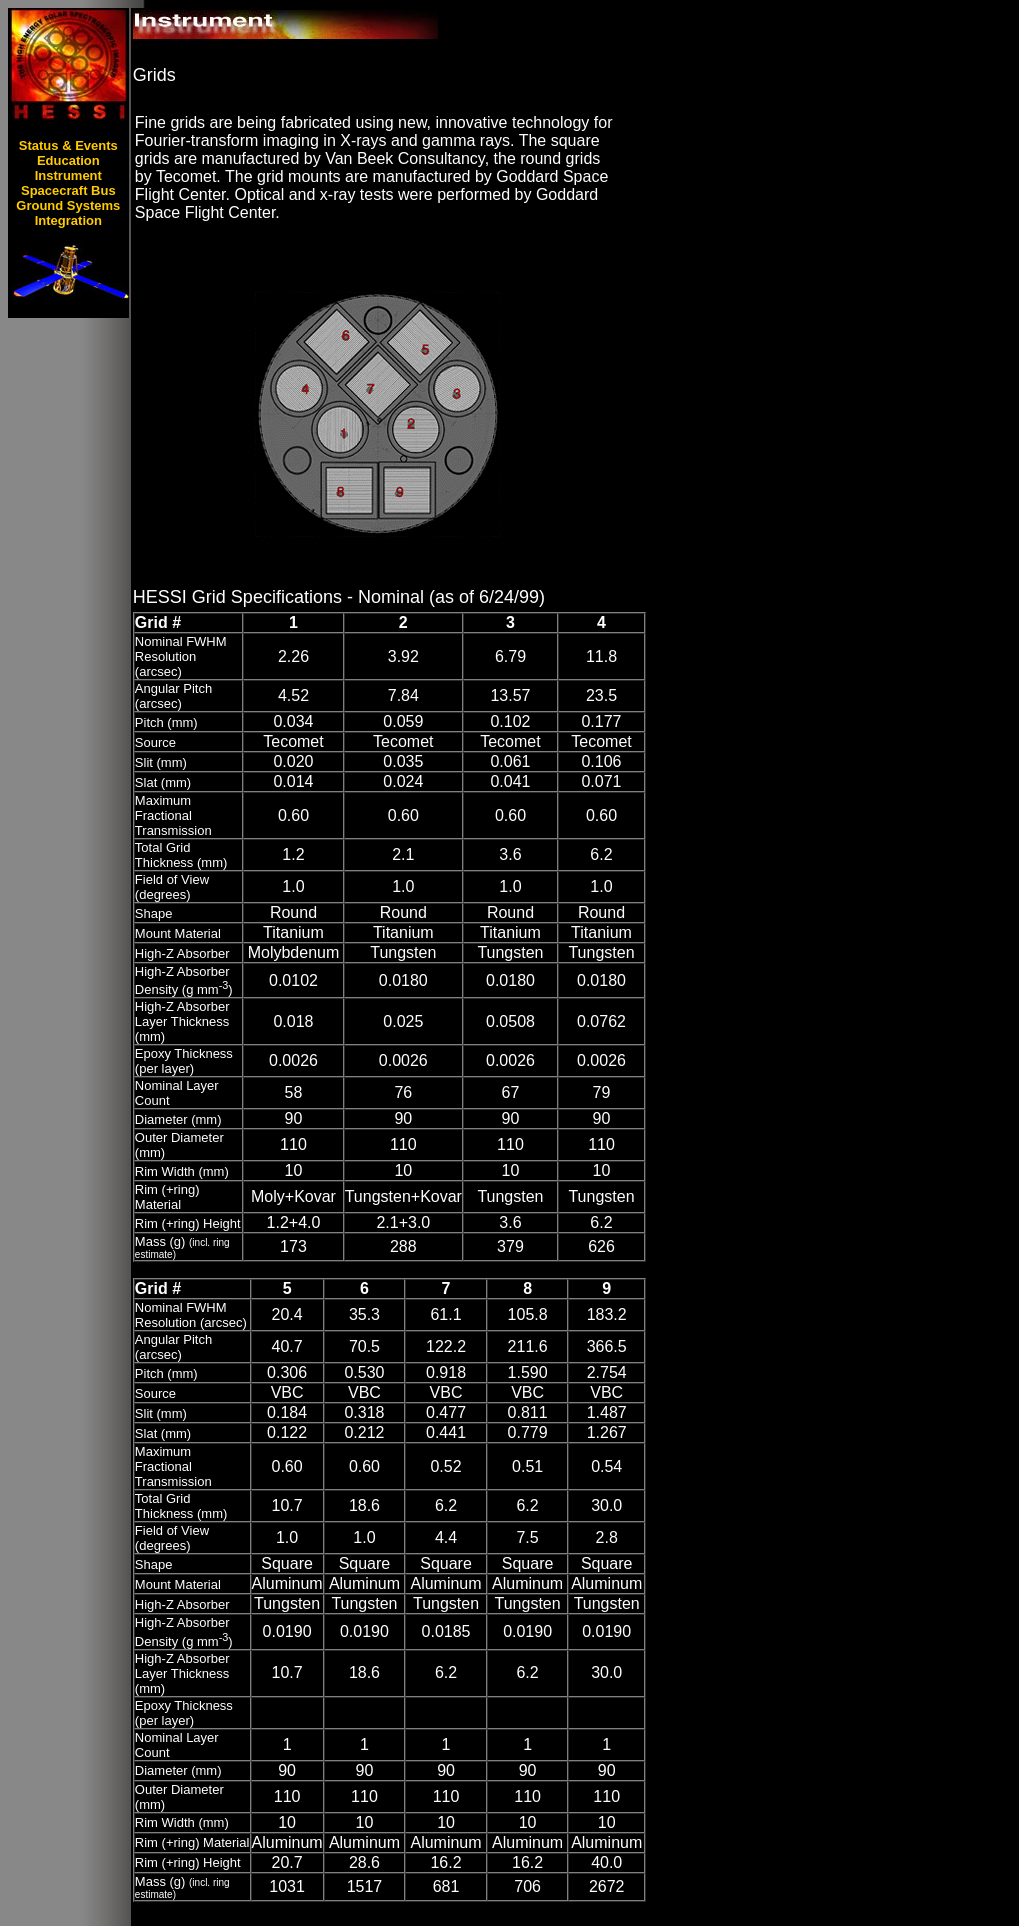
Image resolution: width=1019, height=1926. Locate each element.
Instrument (68, 175)
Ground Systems (68, 205)
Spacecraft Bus (68, 190)
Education (68, 160)
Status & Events (68, 145)
